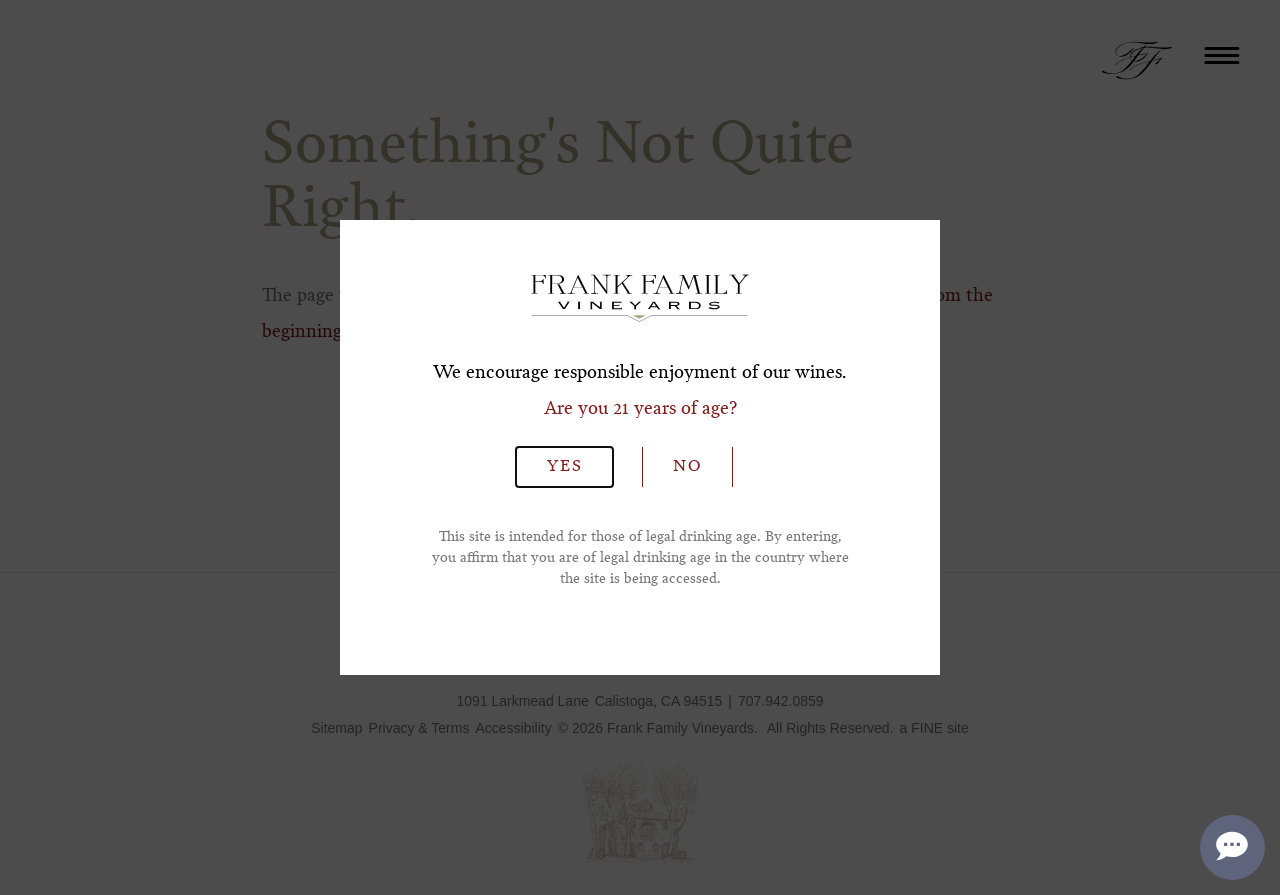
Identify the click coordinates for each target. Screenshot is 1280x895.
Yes (565, 467)
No (687, 467)
